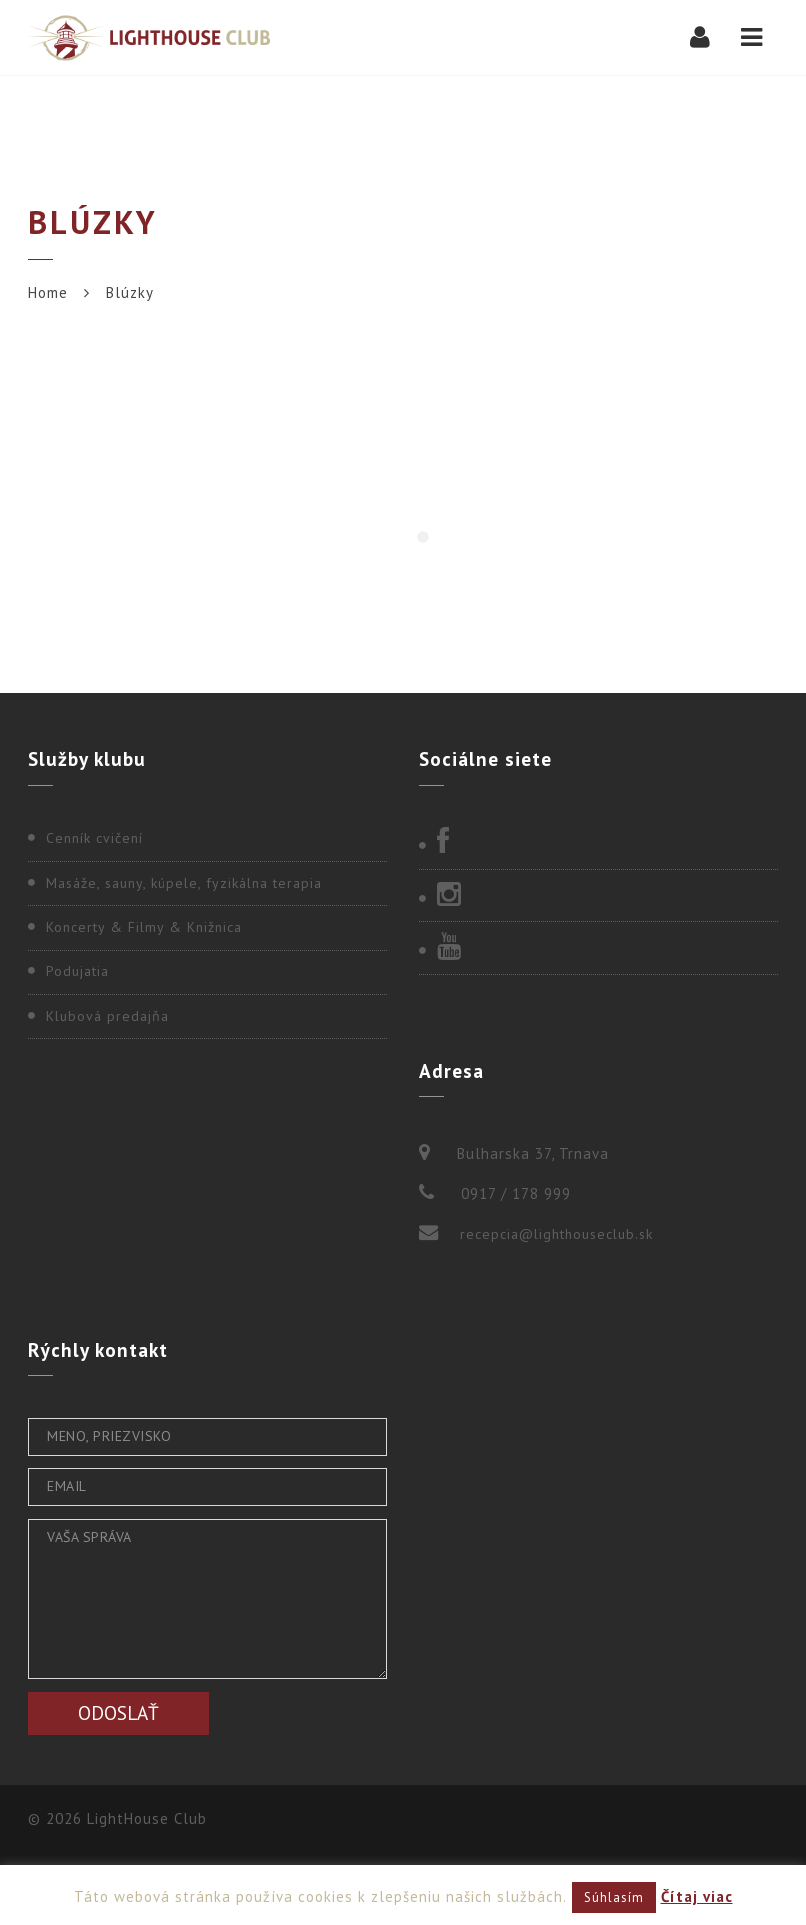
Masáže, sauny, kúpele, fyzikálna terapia (184, 883)
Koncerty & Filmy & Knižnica (144, 927)
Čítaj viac (697, 1896)
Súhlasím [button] (614, 1897)
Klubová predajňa (107, 1016)
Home (48, 292)
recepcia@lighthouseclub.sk (556, 1234)
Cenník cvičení (94, 838)
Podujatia (77, 971)
